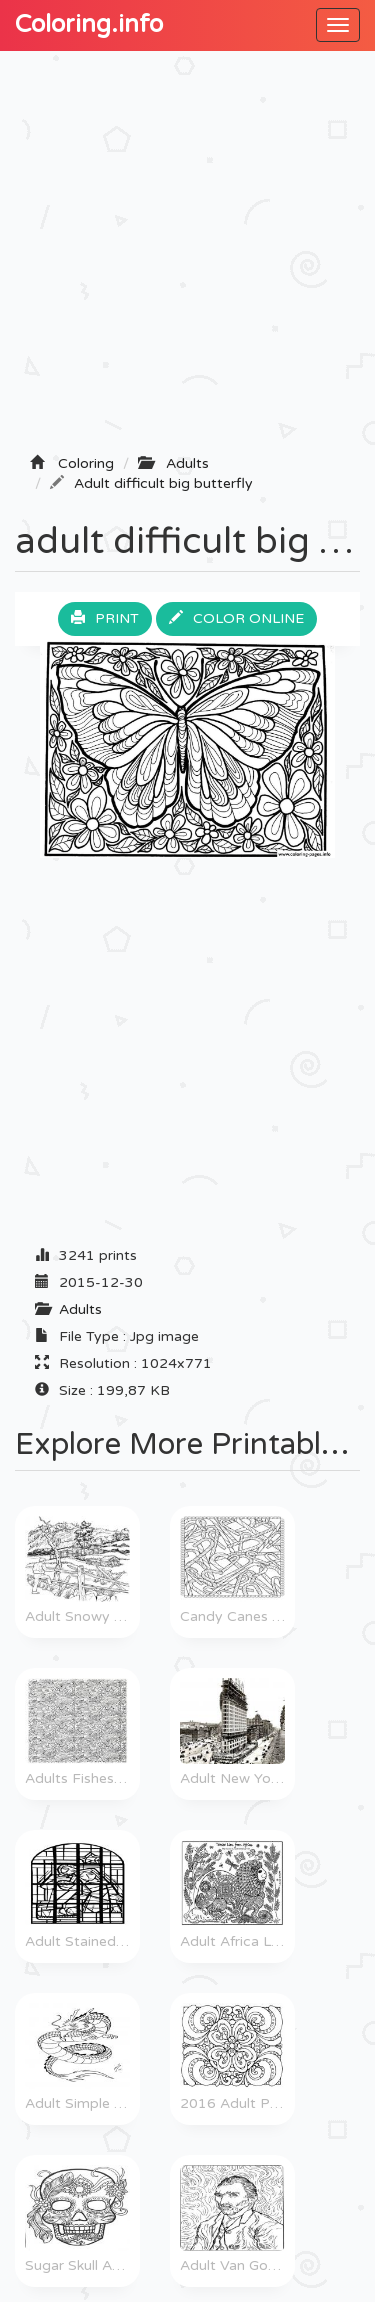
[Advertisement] (187, 258)
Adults (80, 1309)
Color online (236, 618)
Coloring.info (89, 24)
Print (105, 618)
